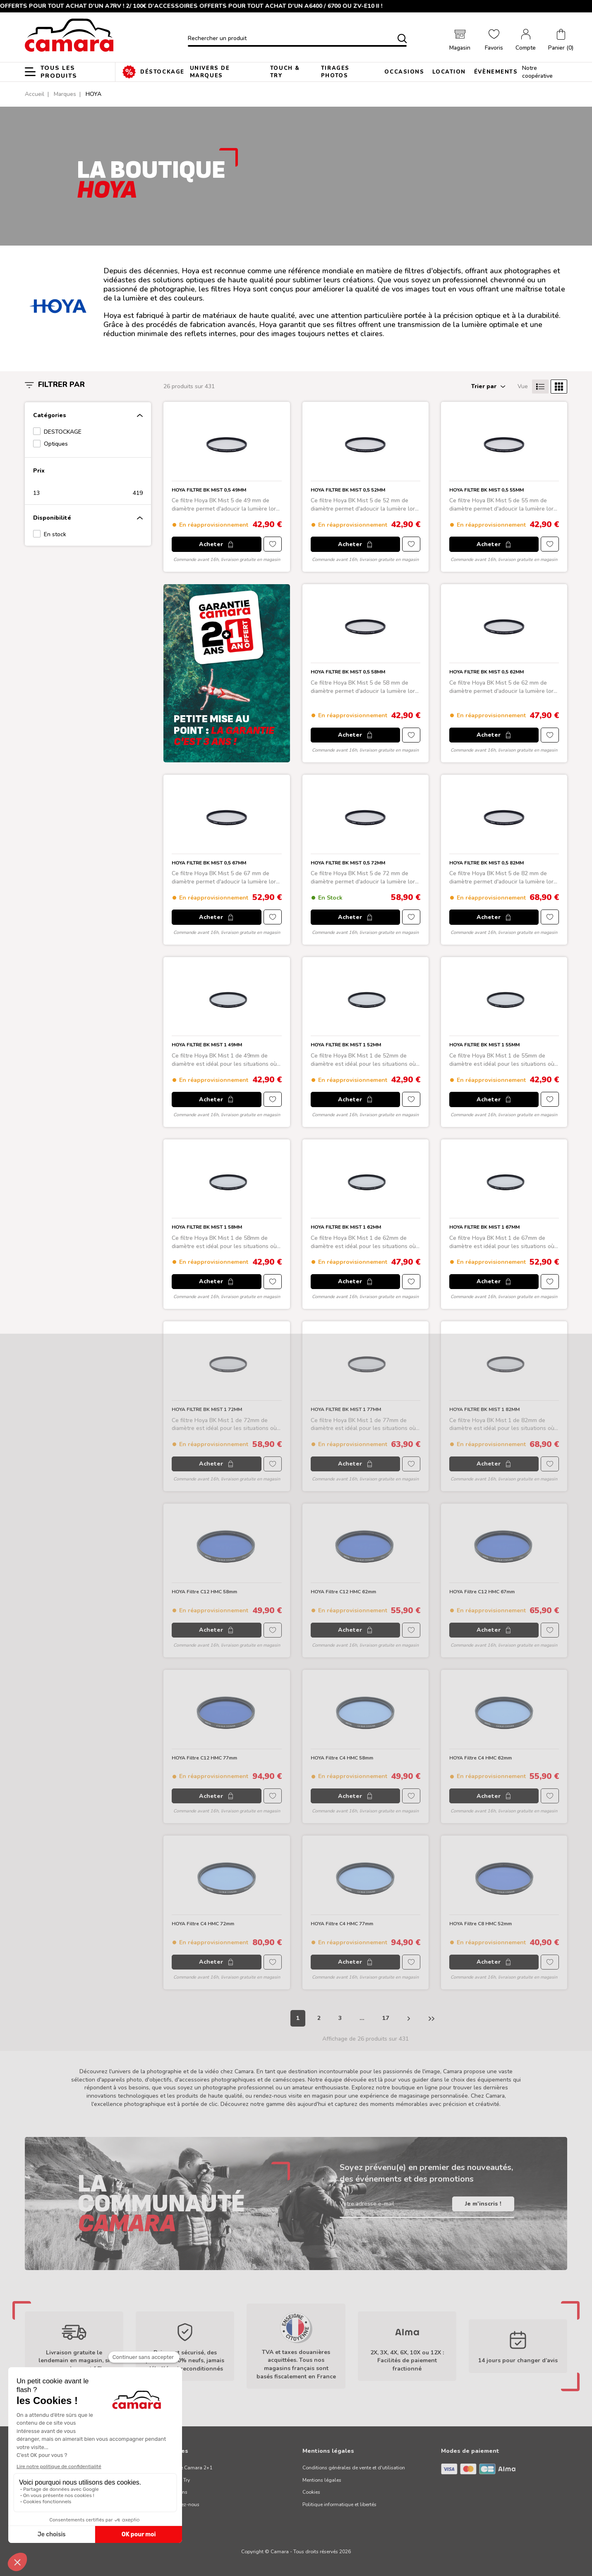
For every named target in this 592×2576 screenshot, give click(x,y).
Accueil (34, 94)
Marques (65, 94)
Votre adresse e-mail (367, 2204)
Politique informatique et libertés (339, 2504)
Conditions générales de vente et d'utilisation (353, 2467)
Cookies (311, 2492)
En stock (55, 534)
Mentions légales (321, 2480)
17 (385, 2018)
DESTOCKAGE (62, 432)
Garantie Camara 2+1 (187, 2467)
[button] (560, 40)
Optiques (56, 444)
